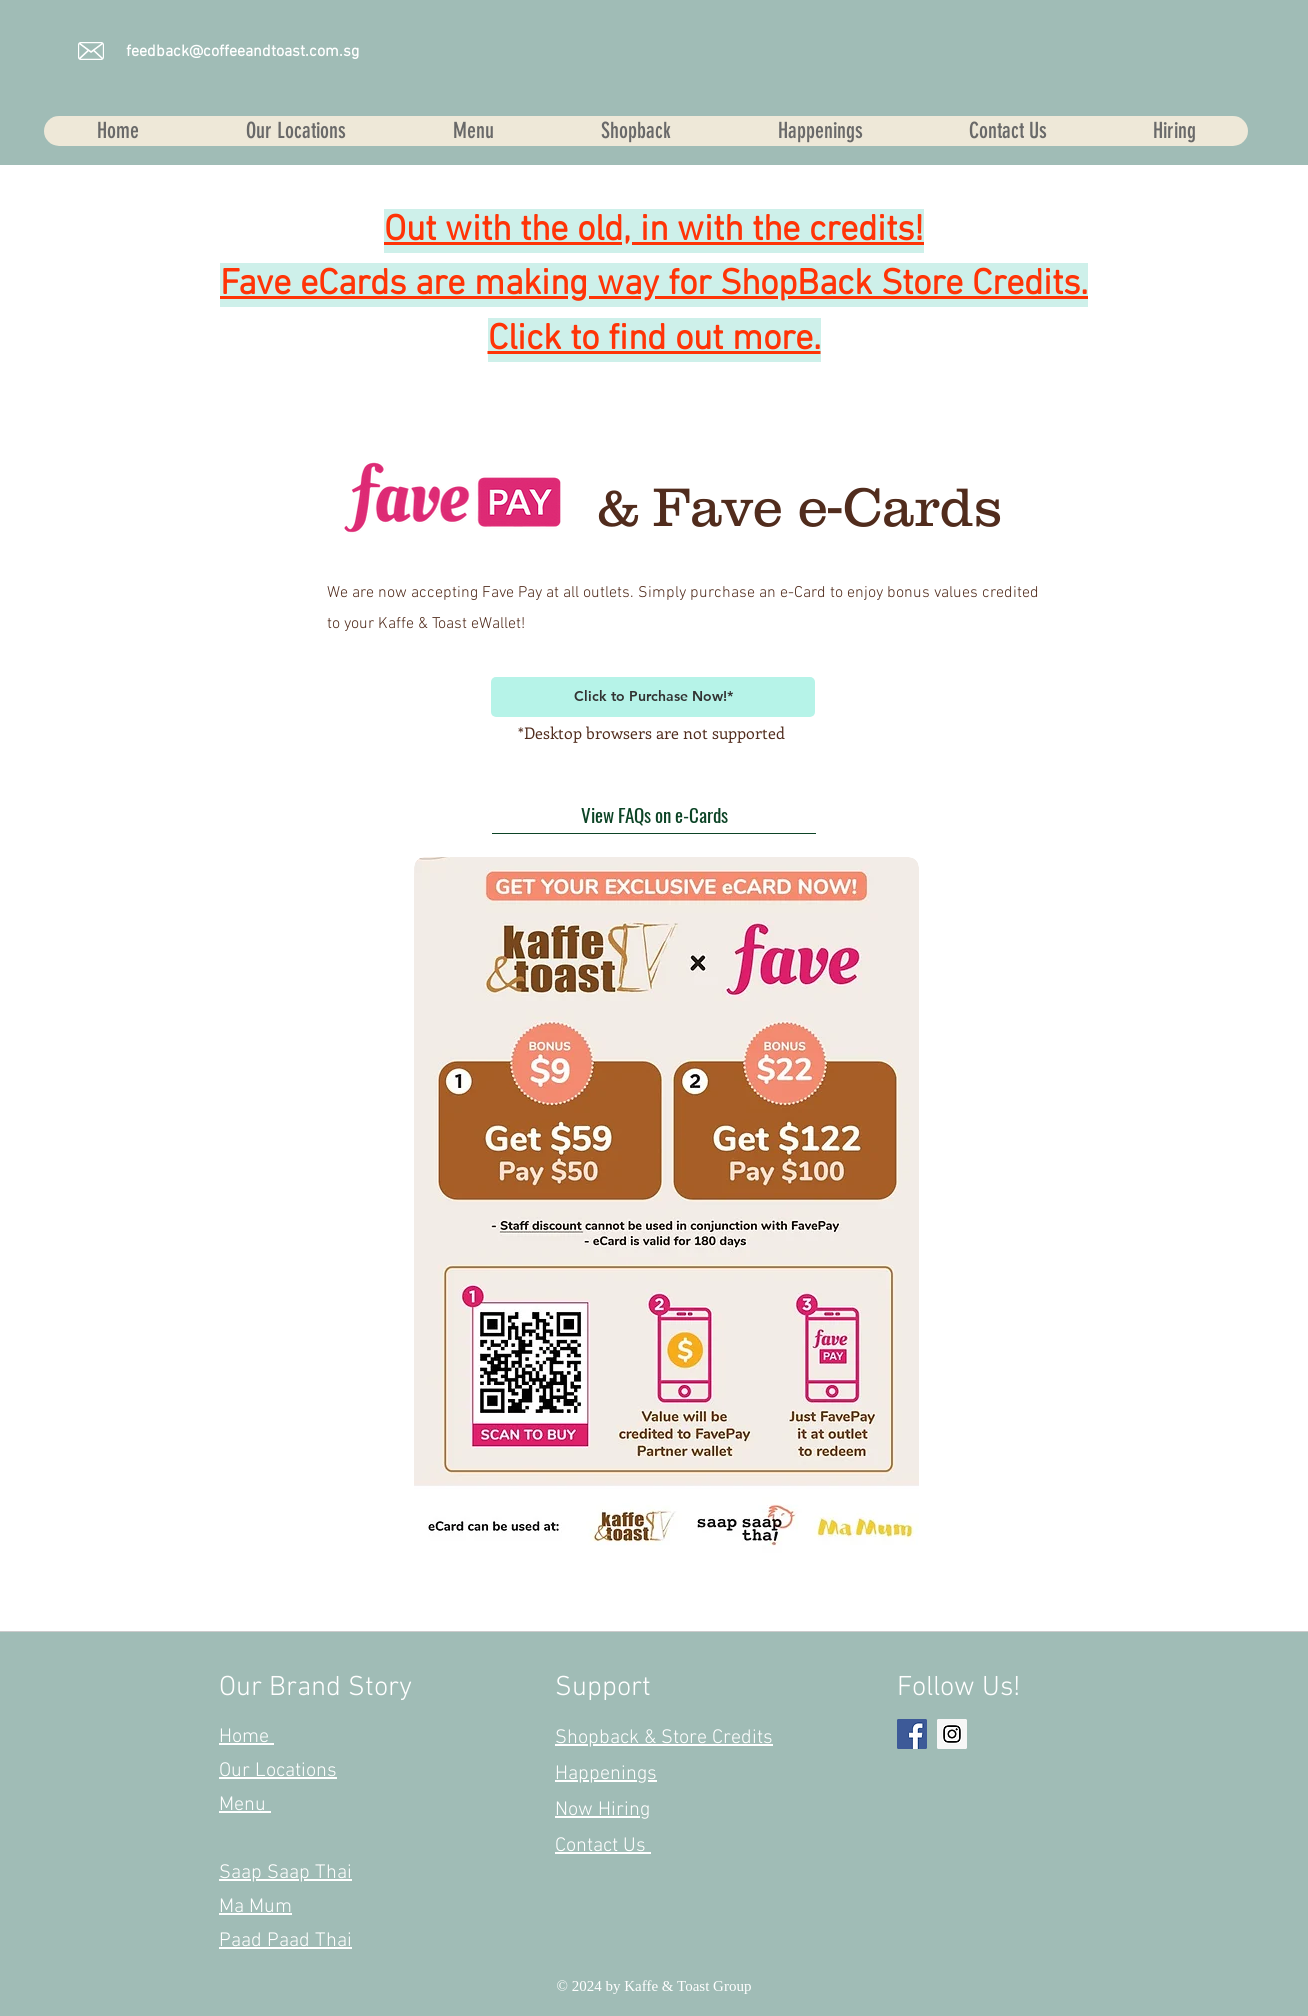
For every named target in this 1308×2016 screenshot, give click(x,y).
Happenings (606, 1774)
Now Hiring (602, 1810)
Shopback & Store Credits (664, 1738)
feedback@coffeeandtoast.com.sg (242, 52)
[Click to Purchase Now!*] (653, 697)
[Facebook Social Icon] (912, 1734)
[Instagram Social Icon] (952, 1734)
